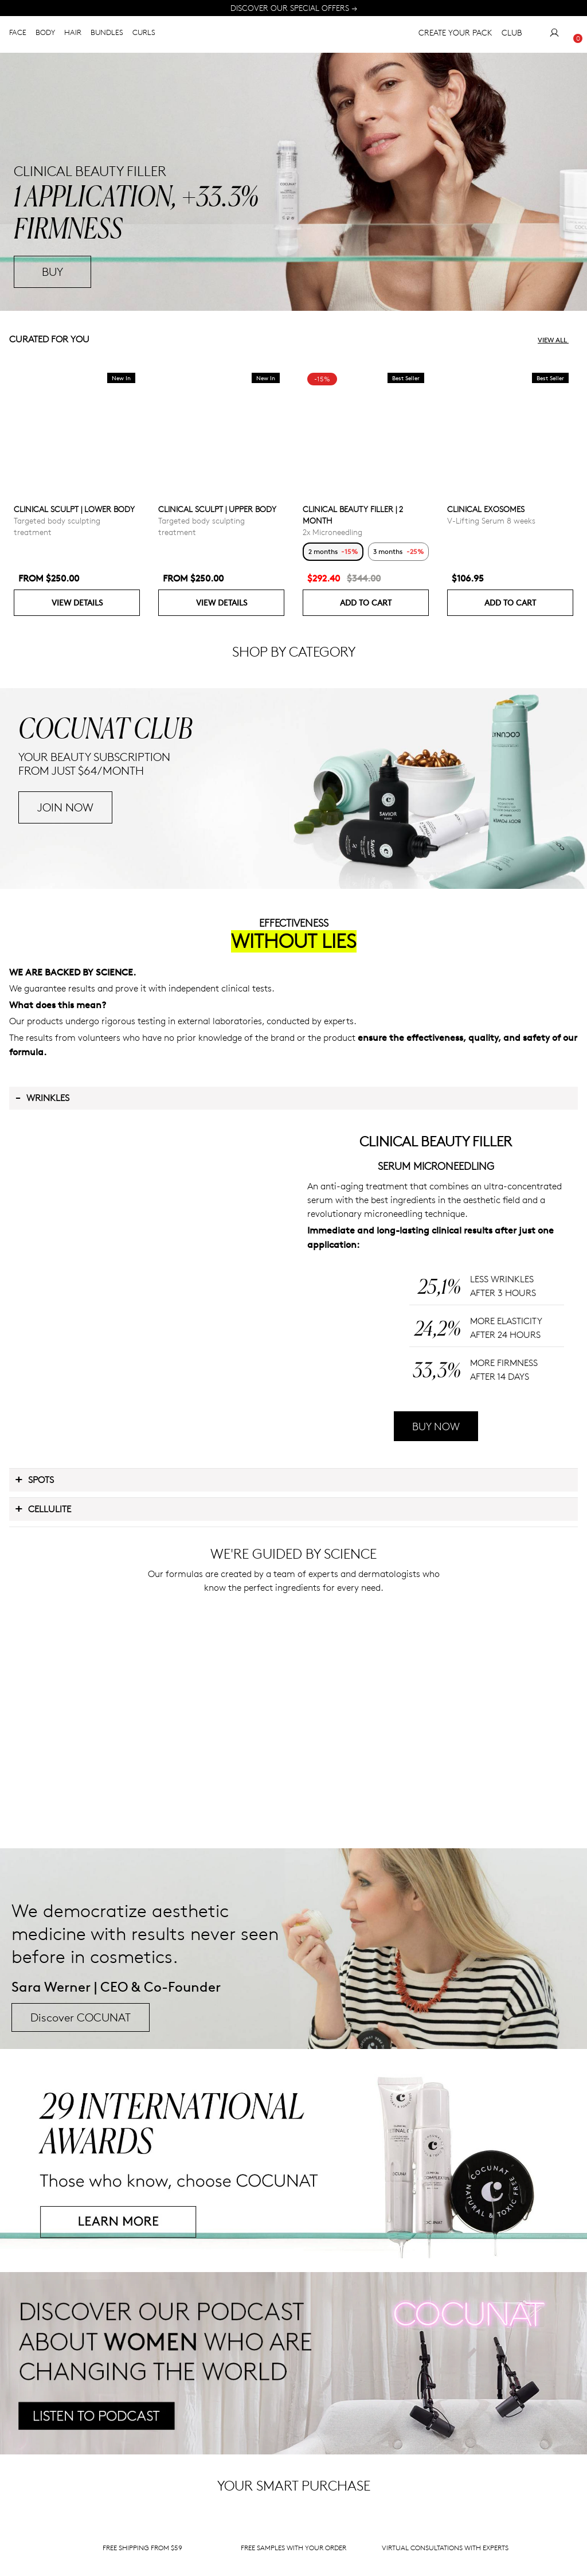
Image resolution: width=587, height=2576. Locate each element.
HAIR (72, 34)
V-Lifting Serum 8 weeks (491, 520)
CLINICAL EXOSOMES (486, 509)
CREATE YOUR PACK (455, 35)
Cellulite (43, 1664)
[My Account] (554, 35)
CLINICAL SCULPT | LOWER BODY (74, 509)
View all (558, 339)
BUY (52, 272)
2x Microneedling (332, 532)
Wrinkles (42, 1254)
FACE (17, 34)
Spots (34, 1635)
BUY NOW (436, 1582)
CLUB (512, 35)
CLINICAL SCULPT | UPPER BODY (217, 509)
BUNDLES (107, 34)
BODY (45, 34)
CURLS (143, 34)
